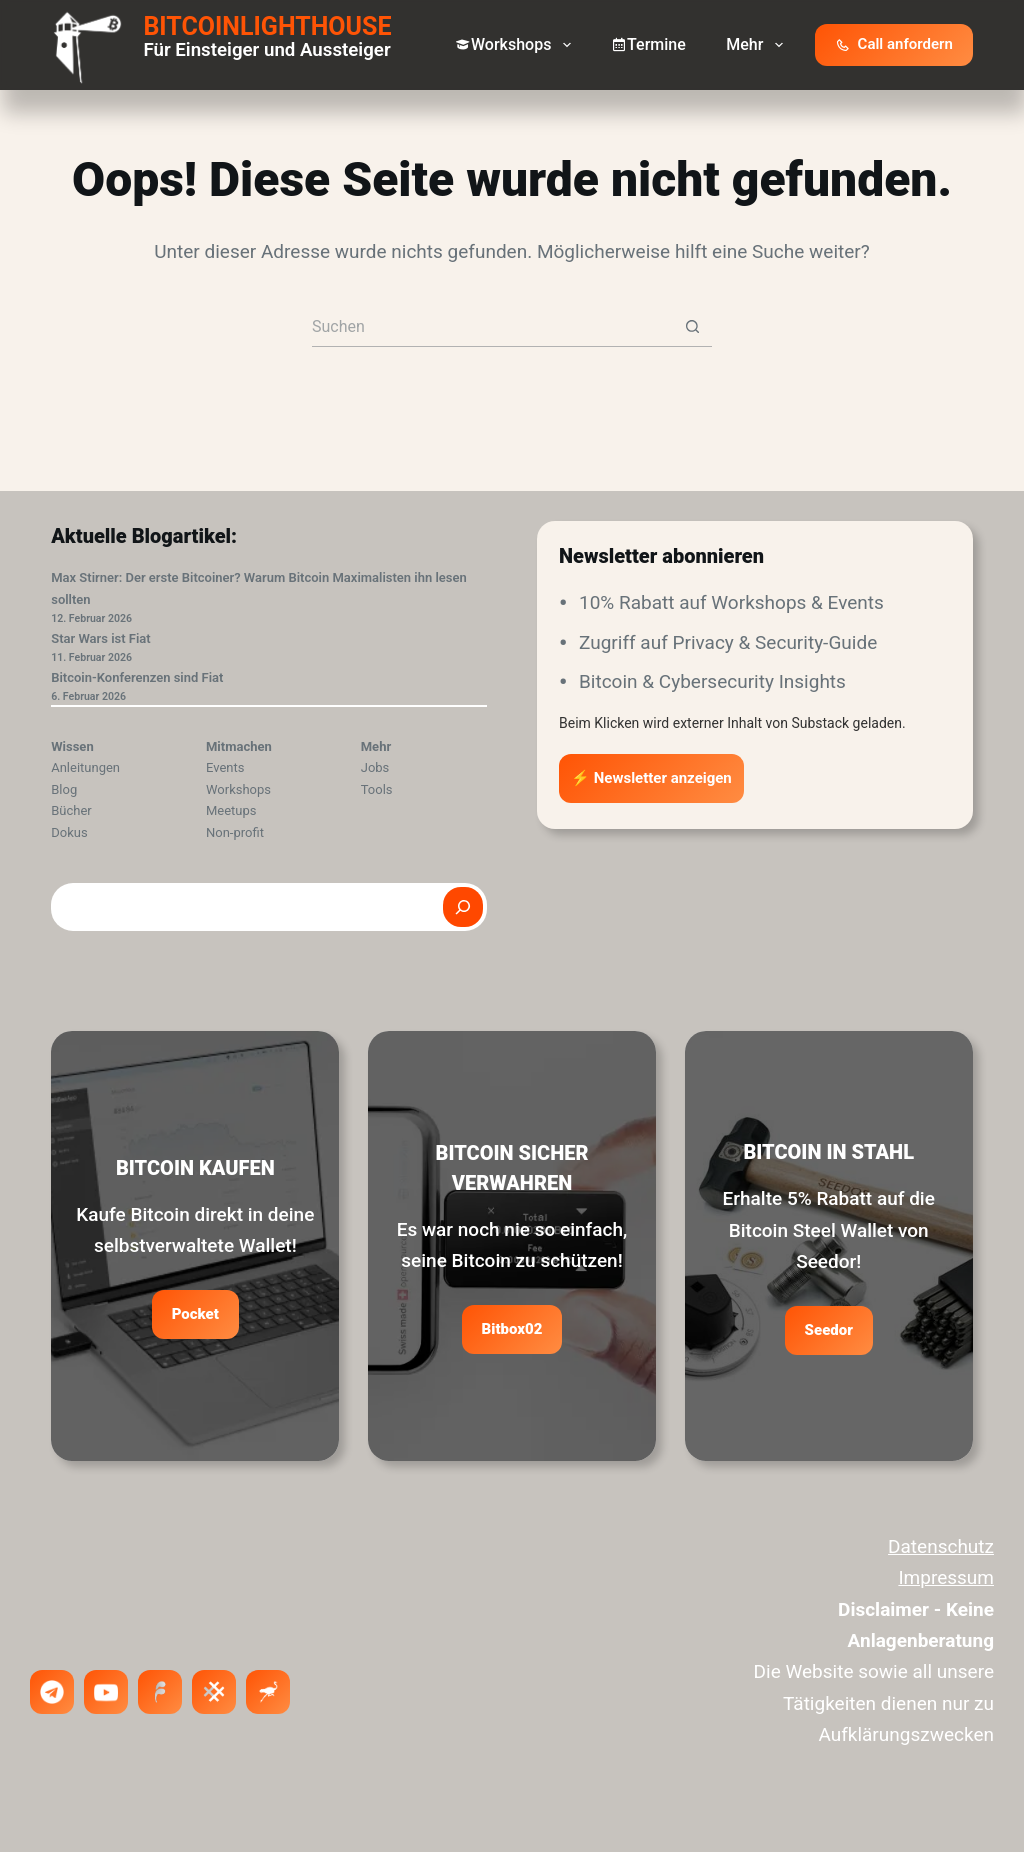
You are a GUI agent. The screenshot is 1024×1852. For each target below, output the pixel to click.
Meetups (231, 810)
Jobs (375, 767)
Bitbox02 (512, 1329)
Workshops (517, 45)
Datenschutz (941, 1546)
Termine (648, 44)
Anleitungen (85, 767)
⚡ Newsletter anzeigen (651, 778)
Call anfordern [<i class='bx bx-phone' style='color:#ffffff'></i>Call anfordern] (894, 44)
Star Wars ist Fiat (101, 638)
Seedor (829, 1330)
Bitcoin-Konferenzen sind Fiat (137, 677)
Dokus (69, 832)
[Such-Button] (692, 327)
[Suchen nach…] (492, 327)
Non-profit (235, 832)
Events (225, 767)
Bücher (71, 810)
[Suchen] (463, 907)
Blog (64, 789)
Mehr (758, 45)
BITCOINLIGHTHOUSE (267, 26)
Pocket (195, 1314)
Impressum (946, 1577)
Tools (377, 789)
